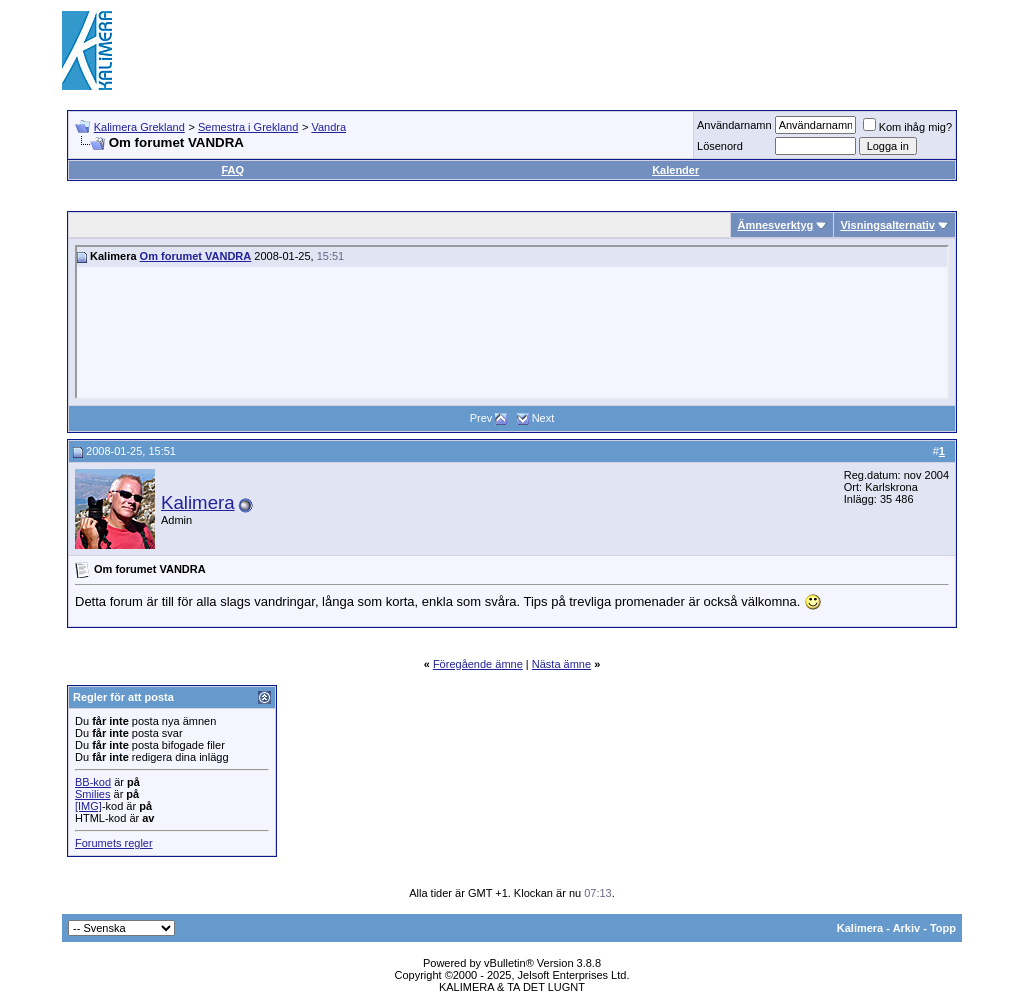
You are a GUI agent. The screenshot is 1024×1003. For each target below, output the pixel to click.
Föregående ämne (478, 664)
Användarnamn (734, 125)
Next (543, 418)
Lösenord (720, 146)
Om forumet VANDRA (196, 256)
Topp (943, 928)
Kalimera (198, 502)
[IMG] (88, 806)
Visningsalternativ (887, 225)
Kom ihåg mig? (907, 127)
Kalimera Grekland (139, 127)
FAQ (232, 170)
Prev (481, 418)
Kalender (675, 170)
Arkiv (907, 928)
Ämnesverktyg (775, 225)
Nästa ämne (561, 664)
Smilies (92, 794)
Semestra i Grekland (248, 127)
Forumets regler (114, 843)
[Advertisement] (598, 50)
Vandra (328, 127)
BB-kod (93, 782)
